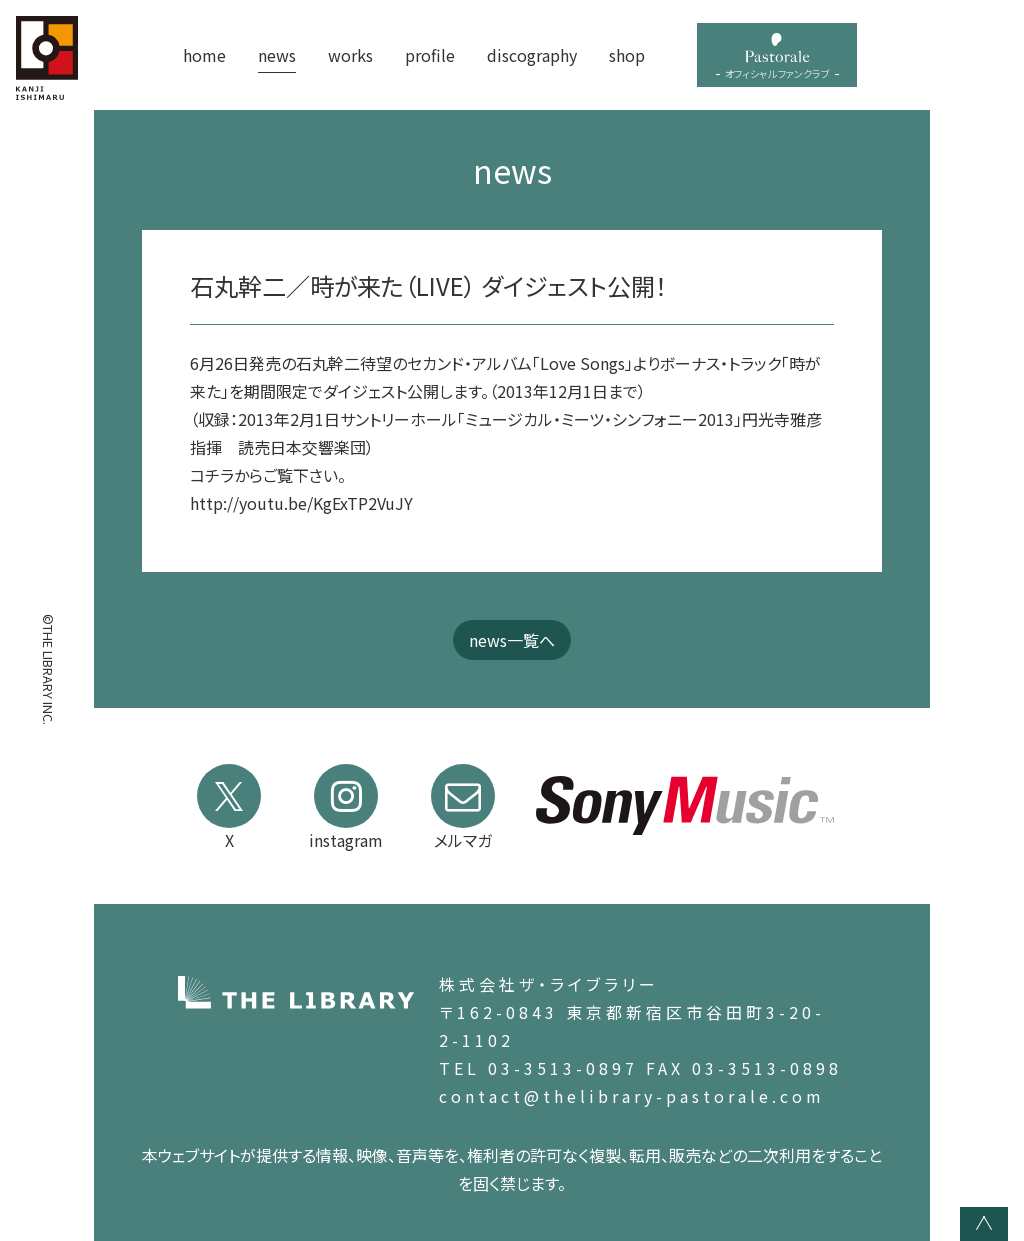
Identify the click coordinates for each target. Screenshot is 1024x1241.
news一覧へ (512, 640)
